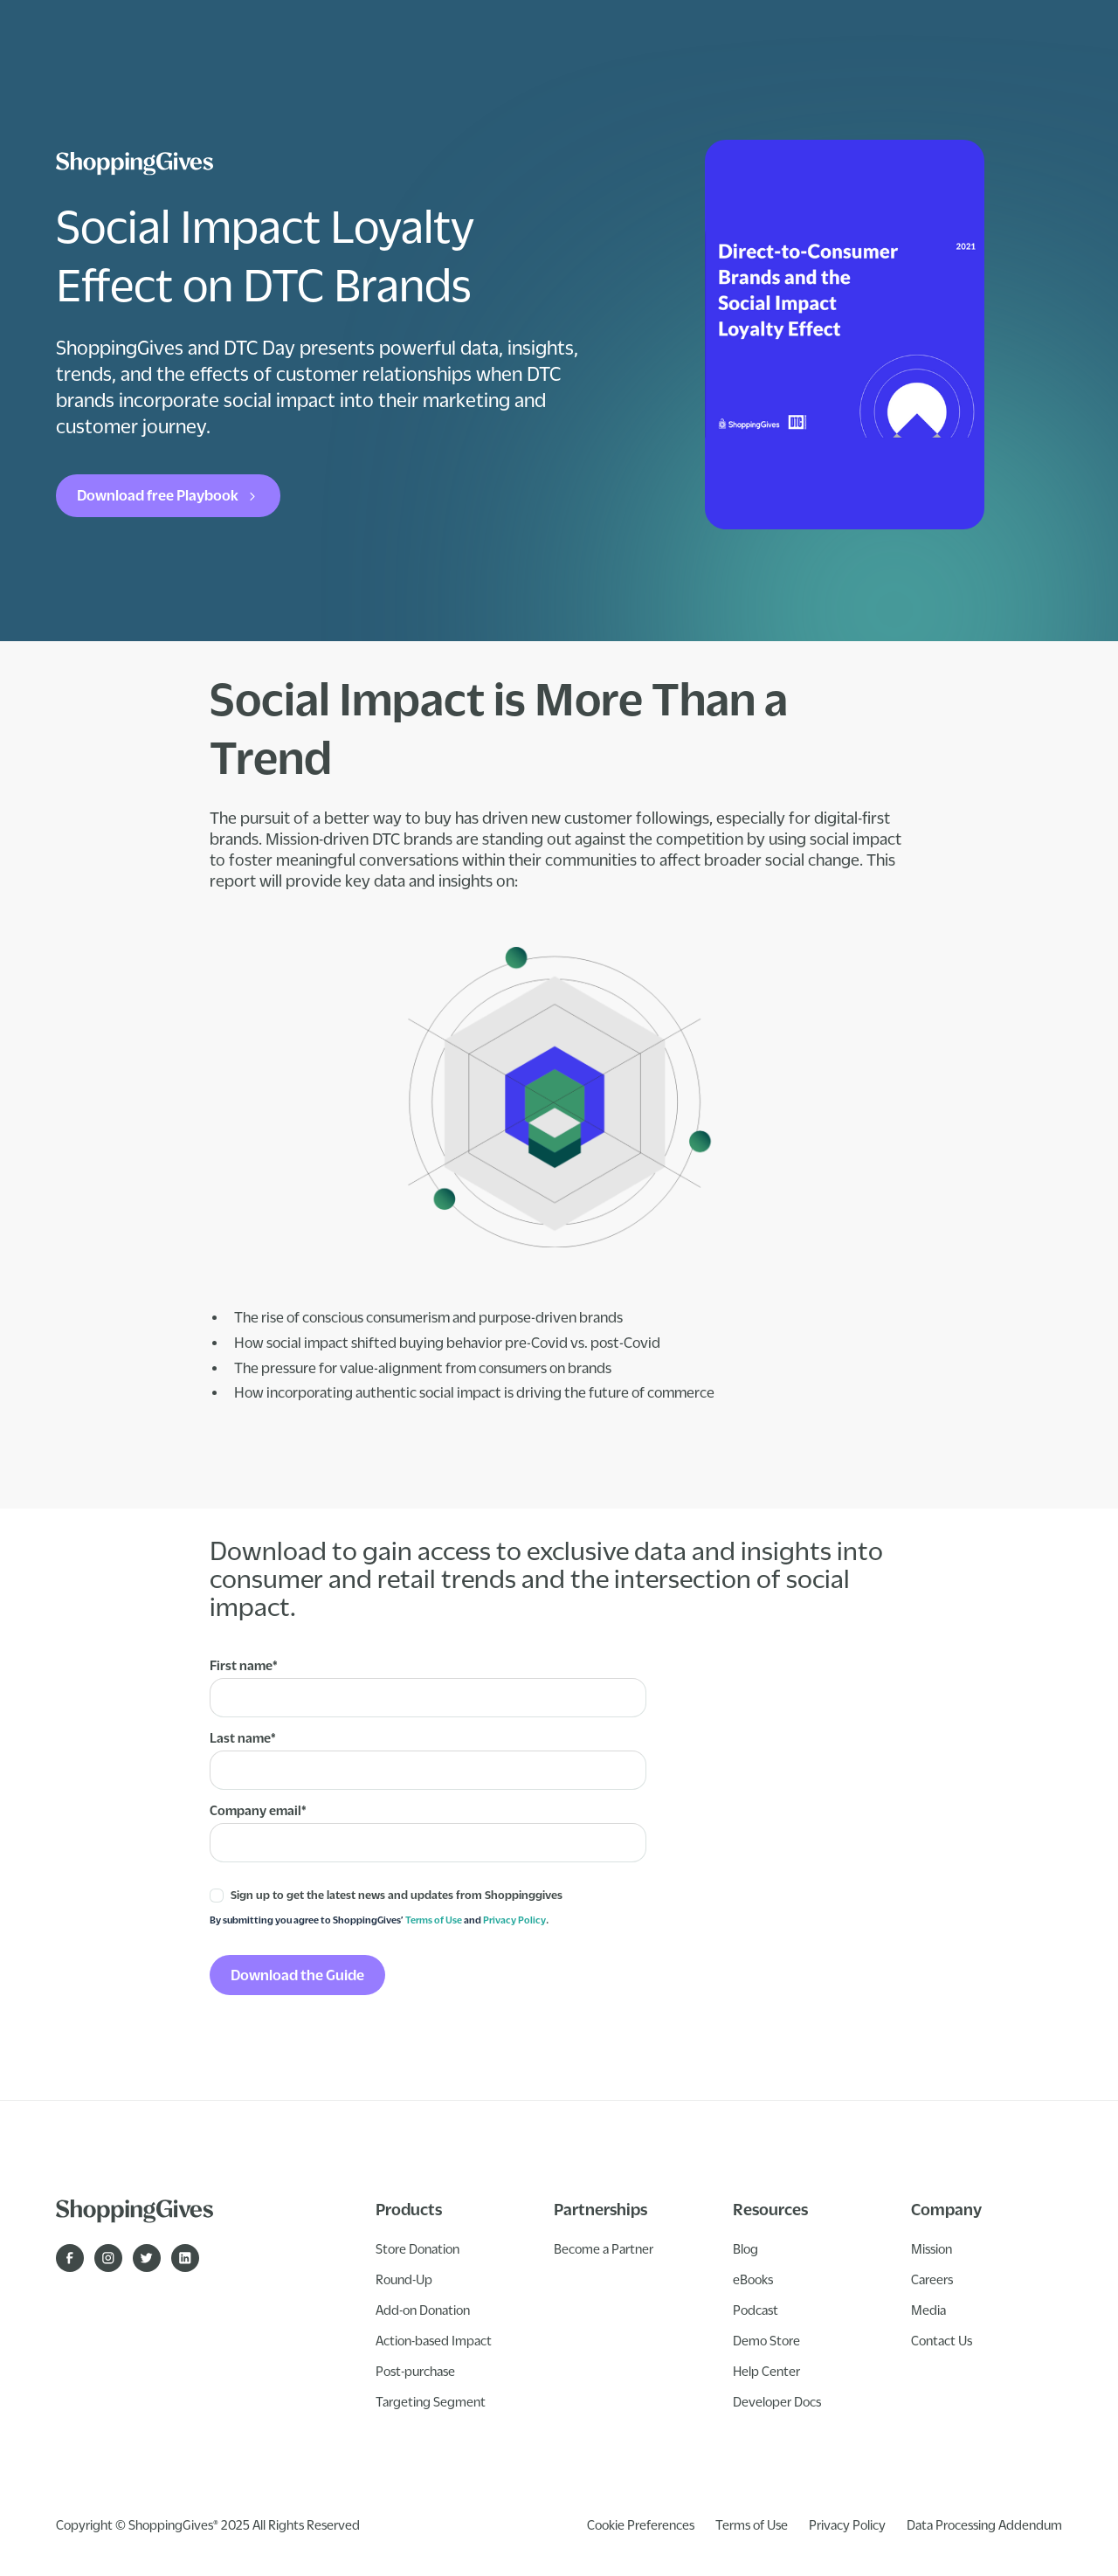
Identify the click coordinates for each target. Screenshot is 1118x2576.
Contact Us (941, 2340)
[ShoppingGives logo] (134, 164)
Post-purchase (415, 2371)
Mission (931, 2248)
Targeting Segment (431, 2401)
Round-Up (404, 2279)
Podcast (755, 2310)
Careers (932, 2279)
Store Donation (417, 2248)
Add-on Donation (423, 2310)
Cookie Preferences (640, 2524)
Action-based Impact (434, 2340)
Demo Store (766, 2340)
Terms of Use (433, 1920)
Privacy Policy (514, 1920)
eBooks (753, 2279)
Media (928, 2310)
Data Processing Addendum (984, 2524)
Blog (745, 2248)
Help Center (766, 2371)
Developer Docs (777, 2401)
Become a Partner (603, 2248)
